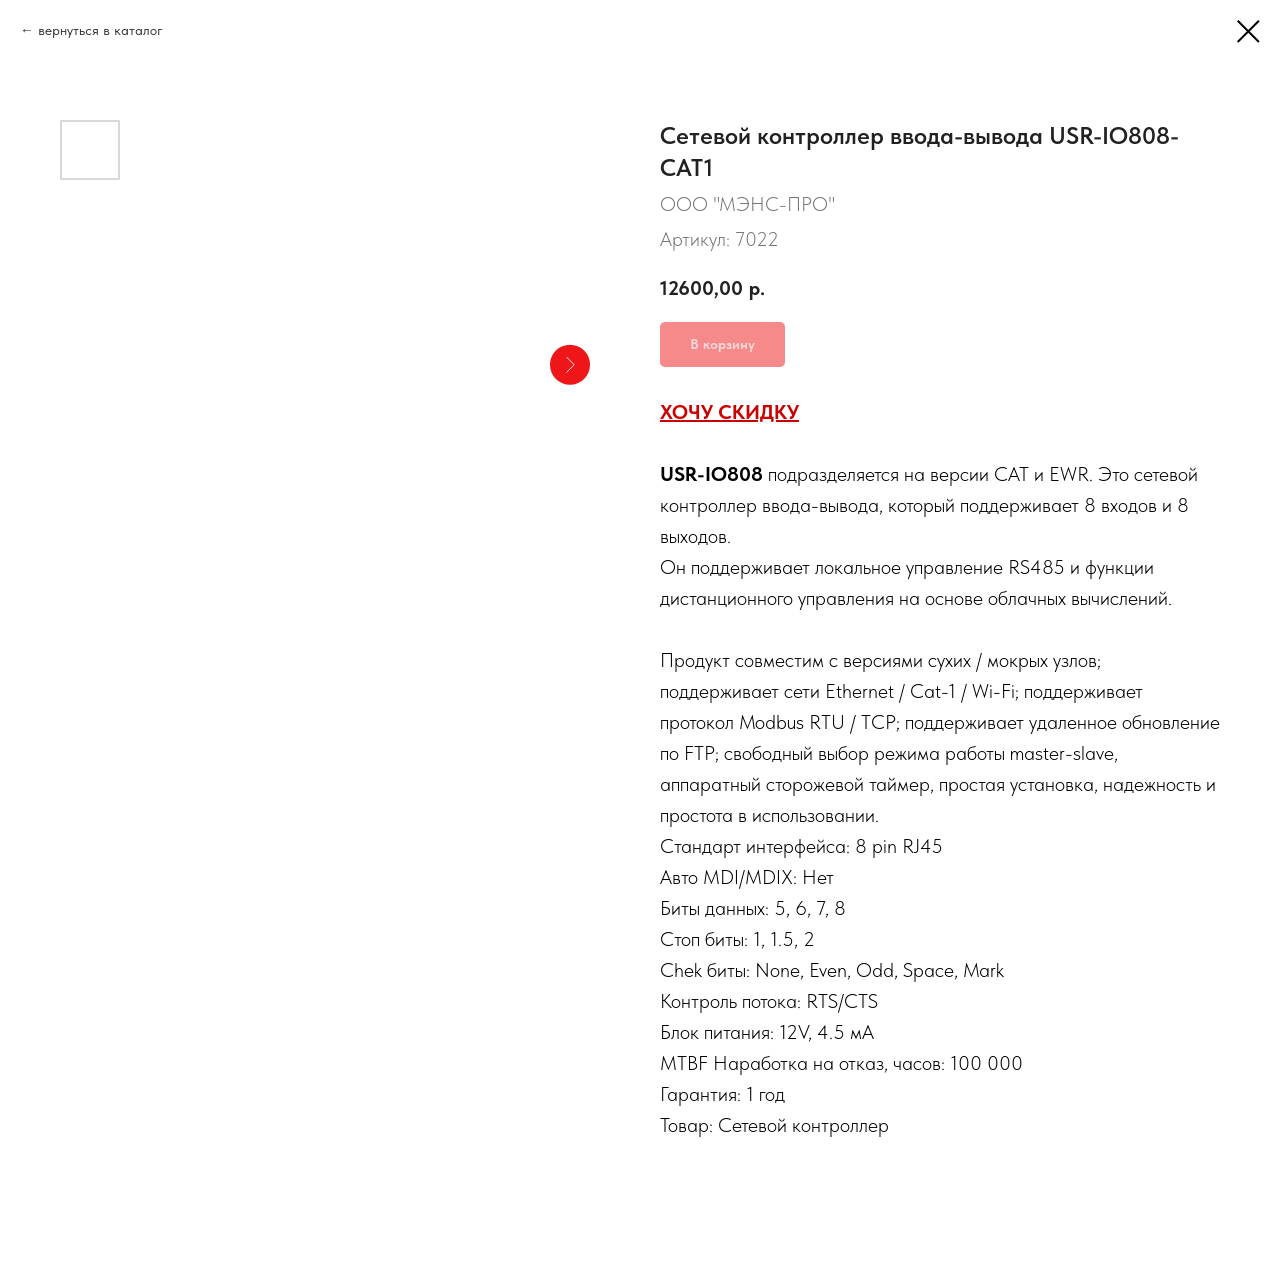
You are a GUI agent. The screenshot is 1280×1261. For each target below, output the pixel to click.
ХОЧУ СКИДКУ (729, 412)
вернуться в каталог (100, 30)
